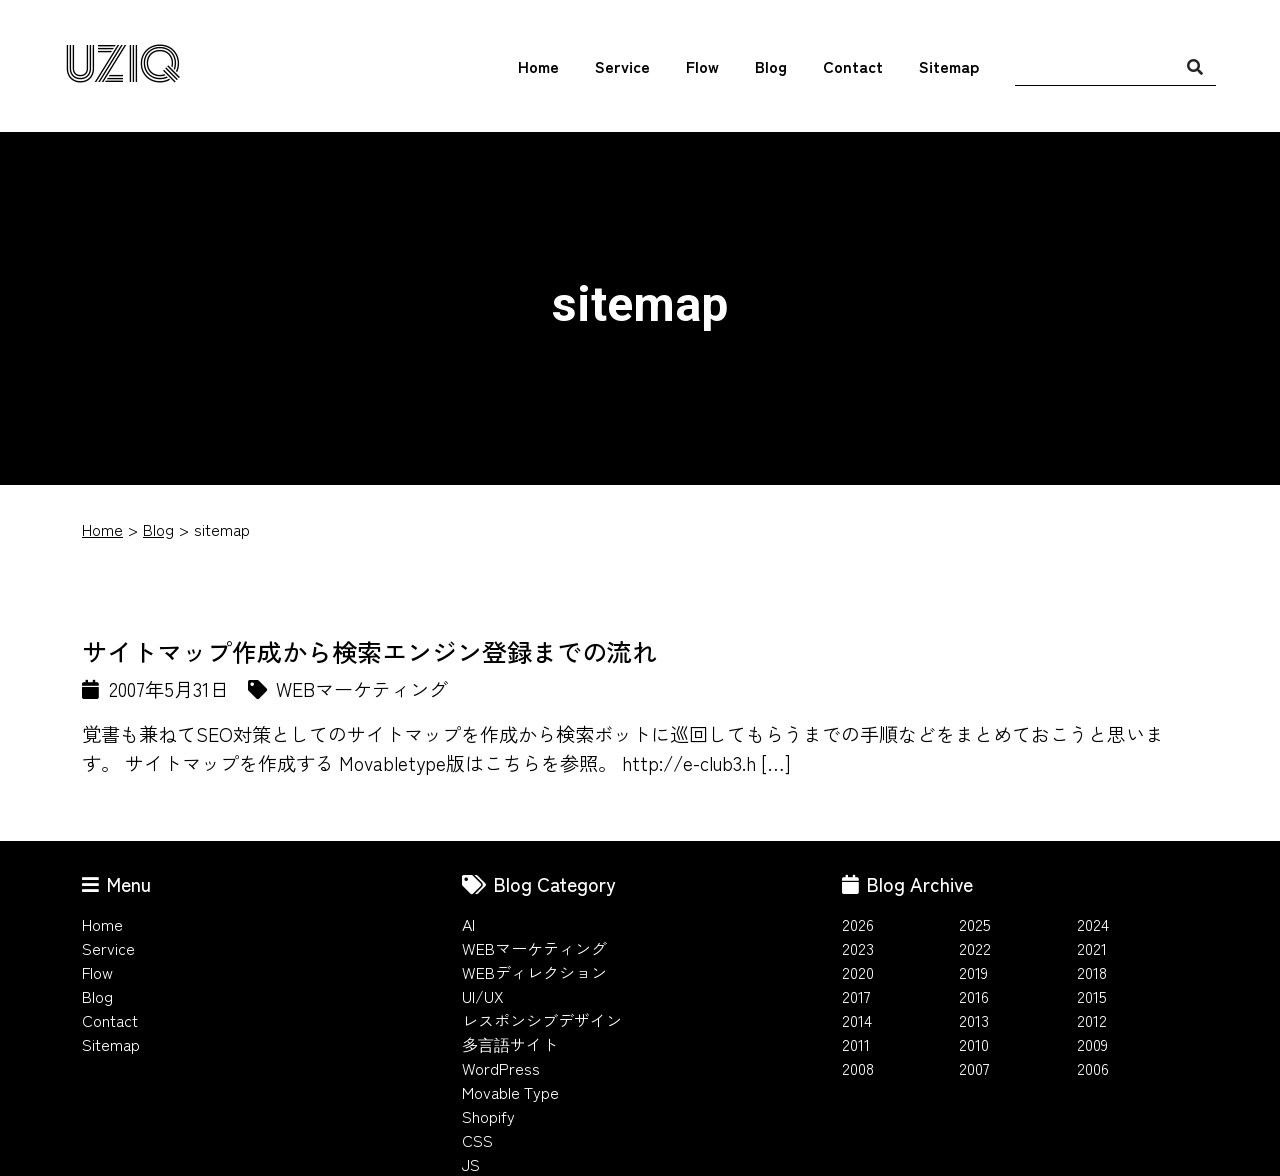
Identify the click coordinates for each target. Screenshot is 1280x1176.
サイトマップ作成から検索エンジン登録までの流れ (369, 651)
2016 (974, 996)
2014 (857, 1020)
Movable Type (510, 1092)
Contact (853, 66)
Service (622, 66)
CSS (477, 1140)
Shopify (488, 1116)
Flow (702, 66)
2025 (975, 924)
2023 (858, 948)
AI (468, 924)
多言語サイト (510, 1044)
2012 (1092, 1020)
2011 (856, 1044)
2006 (1093, 1068)
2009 (1092, 1044)
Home (538, 66)
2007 (974, 1068)
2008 (858, 1068)
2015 (1092, 996)
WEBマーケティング (534, 948)
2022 (975, 948)
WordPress (501, 1068)
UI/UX (483, 996)
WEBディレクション (534, 972)
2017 (856, 996)
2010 (974, 1044)
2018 (1092, 972)
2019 (973, 972)
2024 (1093, 924)
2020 (858, 972)
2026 (858, 924)
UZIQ (122, 66)
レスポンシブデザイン (542, 1020)
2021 (1092, 948)
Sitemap (949, 66)
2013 (974, 1020)
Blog (771, 66)
